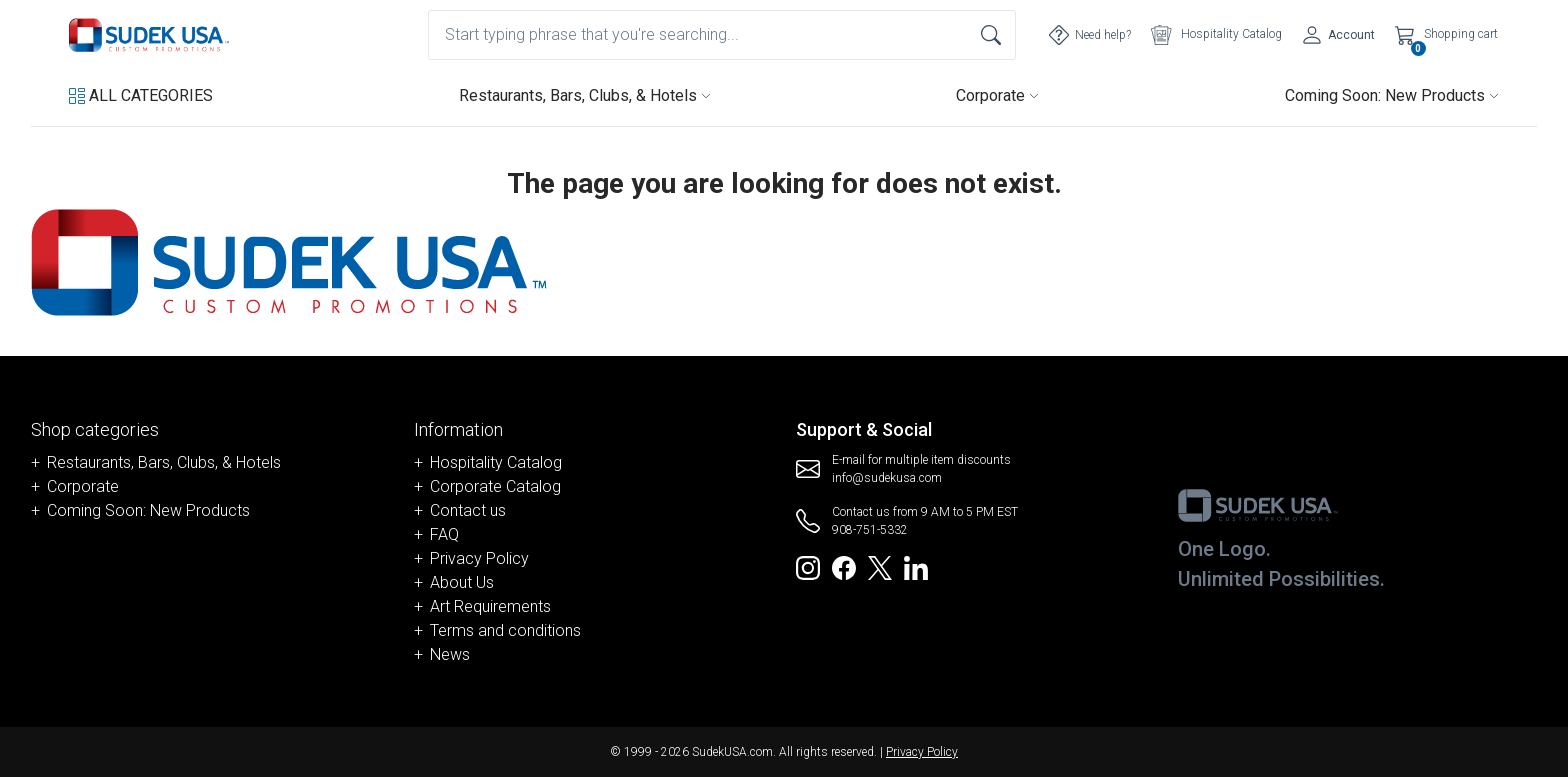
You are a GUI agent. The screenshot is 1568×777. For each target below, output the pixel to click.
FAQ (444, 534)
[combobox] (722, 35)
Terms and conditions (505, 630)
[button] (141, 96)
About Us (462, 582)
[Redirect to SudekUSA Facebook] (844, 566)
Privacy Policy (479, 558)
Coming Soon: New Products (1392, 95)
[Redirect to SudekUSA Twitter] (880, 566)
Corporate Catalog (495, 486)
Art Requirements (490, 606)
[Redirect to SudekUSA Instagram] (808, 566)
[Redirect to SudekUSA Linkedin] (916, 566)
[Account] (1338, 35)
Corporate (997, 95)
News (450, 654)
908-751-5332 (870, 530)
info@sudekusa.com (887, 478)
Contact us (468, 510)
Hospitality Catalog (496, 462)
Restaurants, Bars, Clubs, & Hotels (585, 95)
